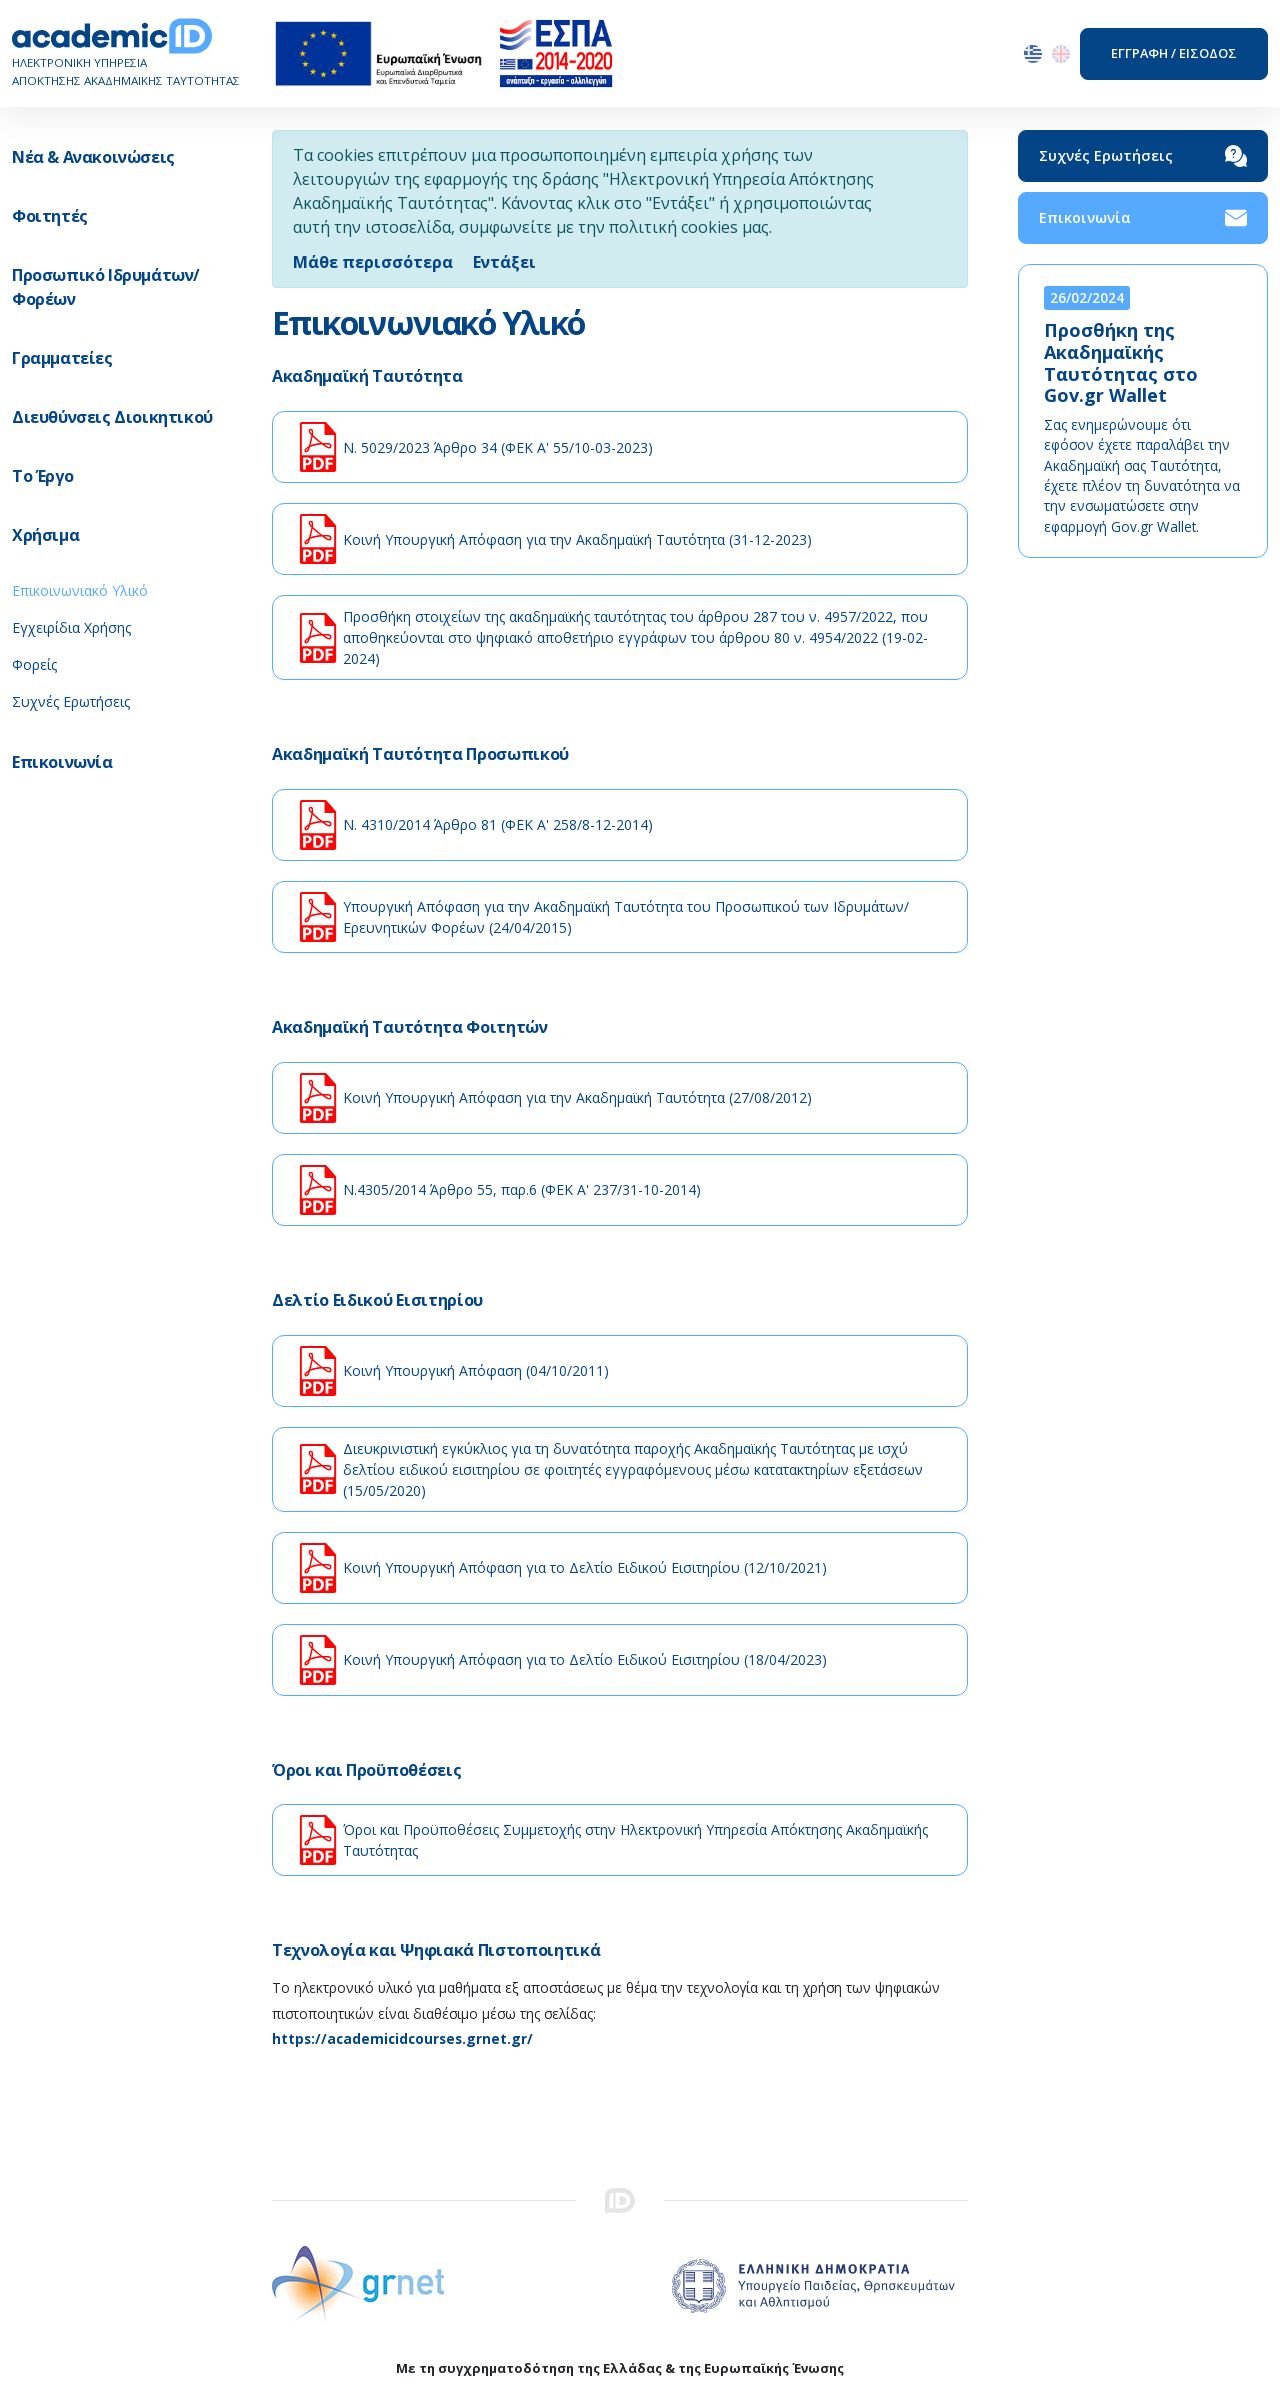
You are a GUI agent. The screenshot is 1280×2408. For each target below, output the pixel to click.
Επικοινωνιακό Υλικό (80, 590)
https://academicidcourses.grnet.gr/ (402, 2038)
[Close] (504, 262)
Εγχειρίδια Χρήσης (71, 627)
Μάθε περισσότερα (373, 262)
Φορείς (34, 664)
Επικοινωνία (1143, 218)
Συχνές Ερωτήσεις (71, 701)
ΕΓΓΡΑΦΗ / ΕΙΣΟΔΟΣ (1174, 53)
